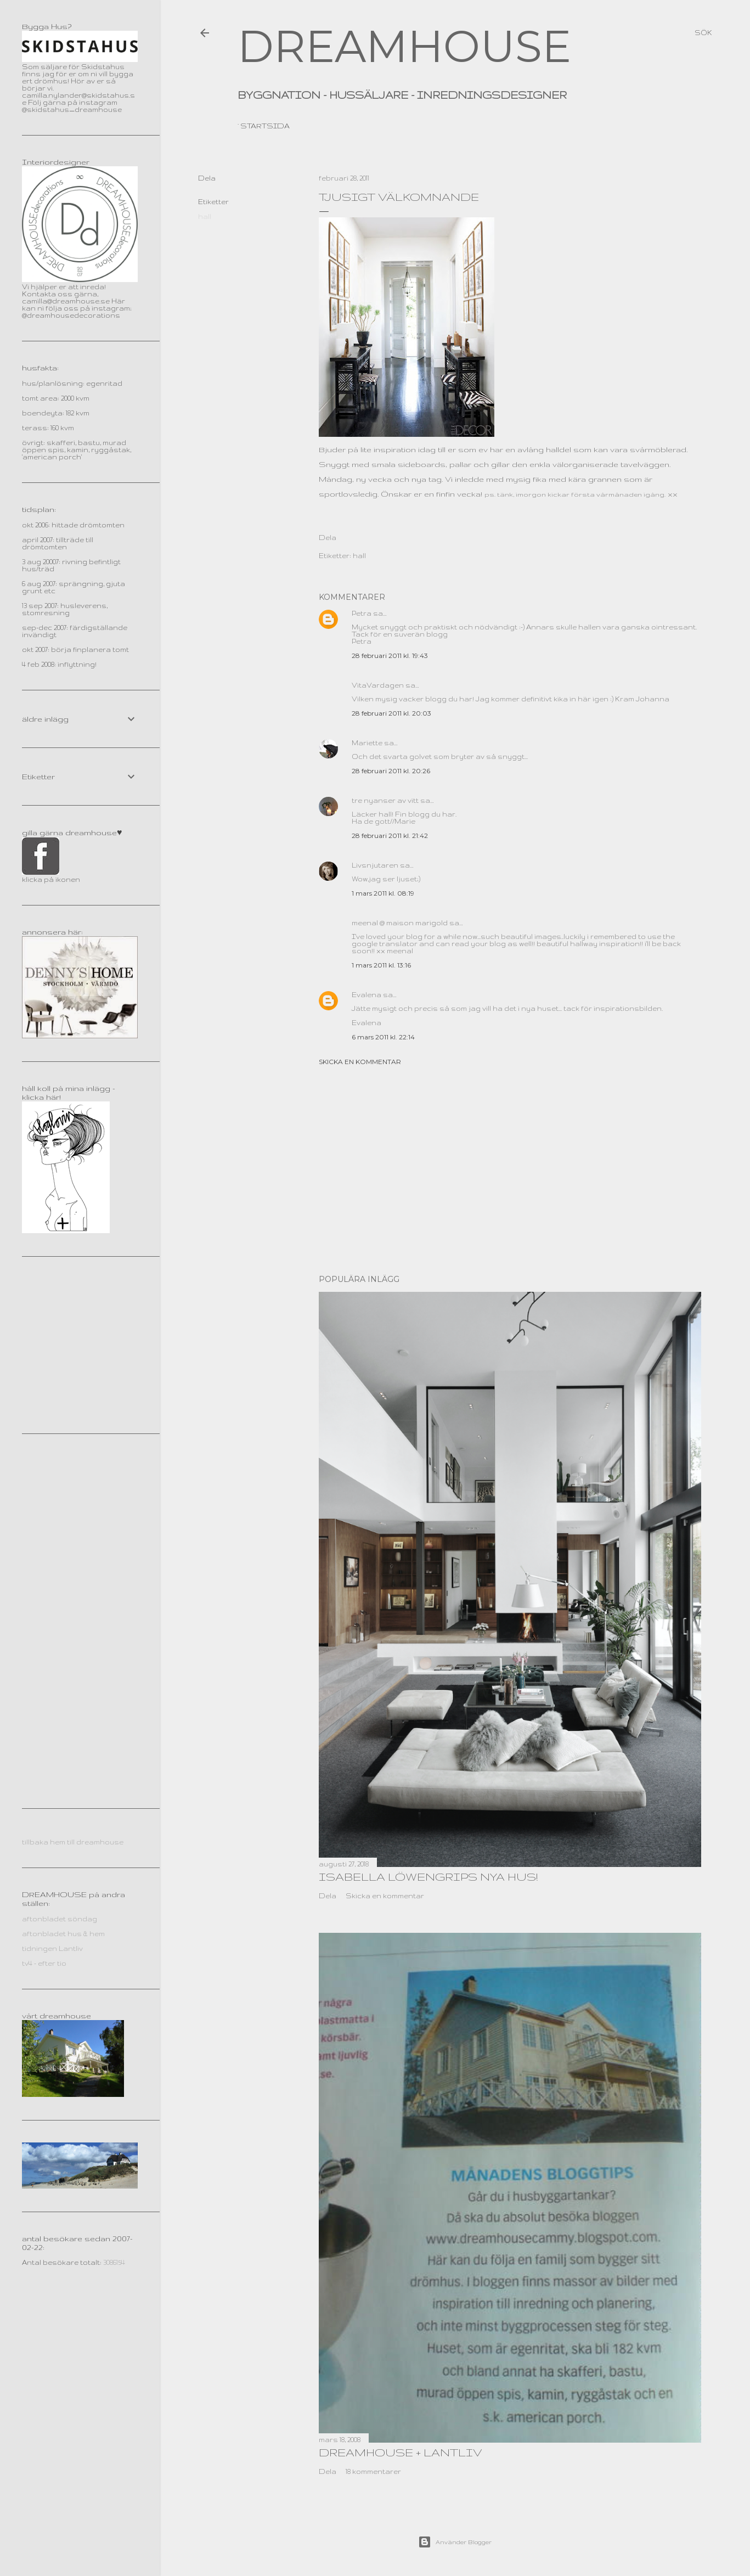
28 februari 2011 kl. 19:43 (390, 655)
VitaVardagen (378, 685)
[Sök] (703, 33)
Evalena (366, 994)
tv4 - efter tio (44, 1963)
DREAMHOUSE (404, 46)
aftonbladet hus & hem (63, 1933)
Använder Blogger (455, 2542)
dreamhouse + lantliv (400, 2452)
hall (204, 216)
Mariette (367, 742)
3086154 (114, 2262)
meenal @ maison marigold (400, 922)
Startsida (265, 126)
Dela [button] (207, 178)
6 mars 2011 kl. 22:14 (383, 1037)
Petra (361, 613)
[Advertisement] (510, 1170)
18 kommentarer (373, 2471)
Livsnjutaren (375, 865)
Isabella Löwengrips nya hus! (428, 1876)
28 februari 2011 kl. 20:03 (391, 713)
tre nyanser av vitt (385, 800)
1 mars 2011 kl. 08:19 (383, 893)
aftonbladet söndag (59, 1918)
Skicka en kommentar (360, 1062)
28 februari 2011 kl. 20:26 (391, 771)
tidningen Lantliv (52, 1948)
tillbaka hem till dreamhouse (72, 1842)
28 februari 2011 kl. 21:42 (390, 835)
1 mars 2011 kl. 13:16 (381, 965)
